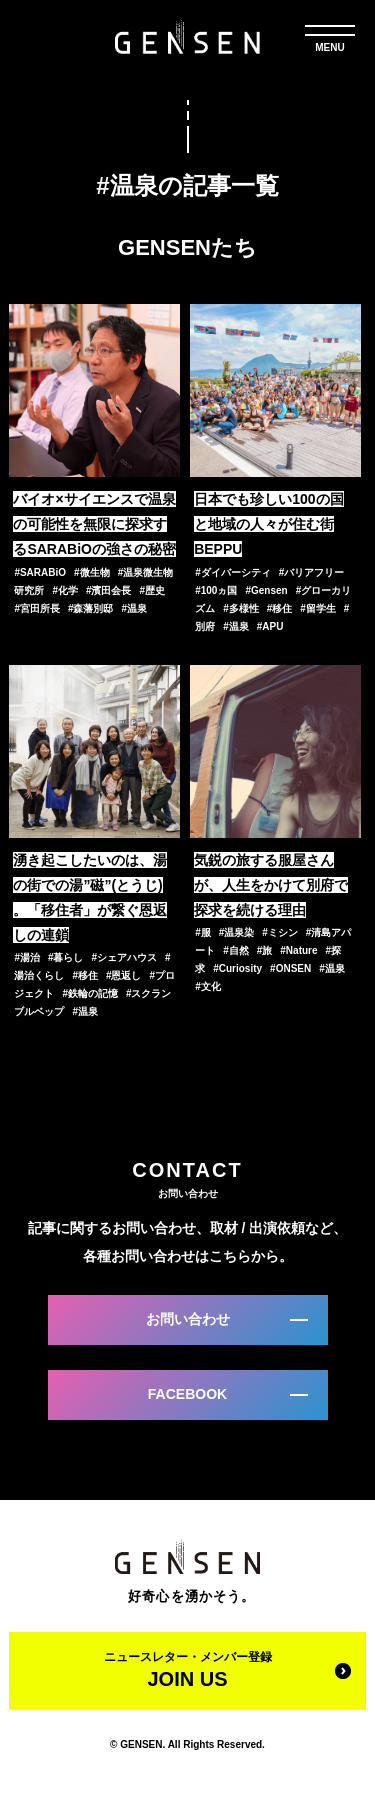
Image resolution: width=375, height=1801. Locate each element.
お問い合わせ (188, 1319)
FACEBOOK (187, 1394)
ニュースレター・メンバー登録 (187, 1670)
